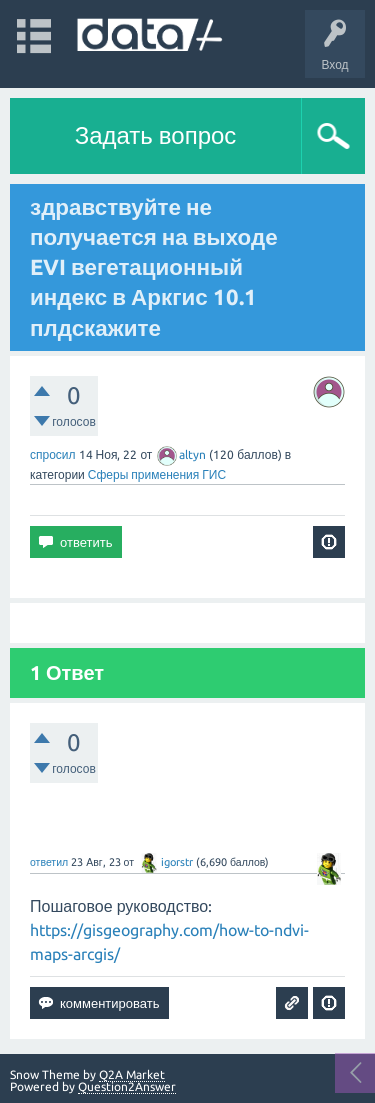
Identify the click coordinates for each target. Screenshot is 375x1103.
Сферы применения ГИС (157, 474)
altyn (181, 454)
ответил (49, 862)
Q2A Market (132, 1074)
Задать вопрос (156, 135)
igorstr (166, 862)
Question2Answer (127, 1086)
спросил (53, 454)
